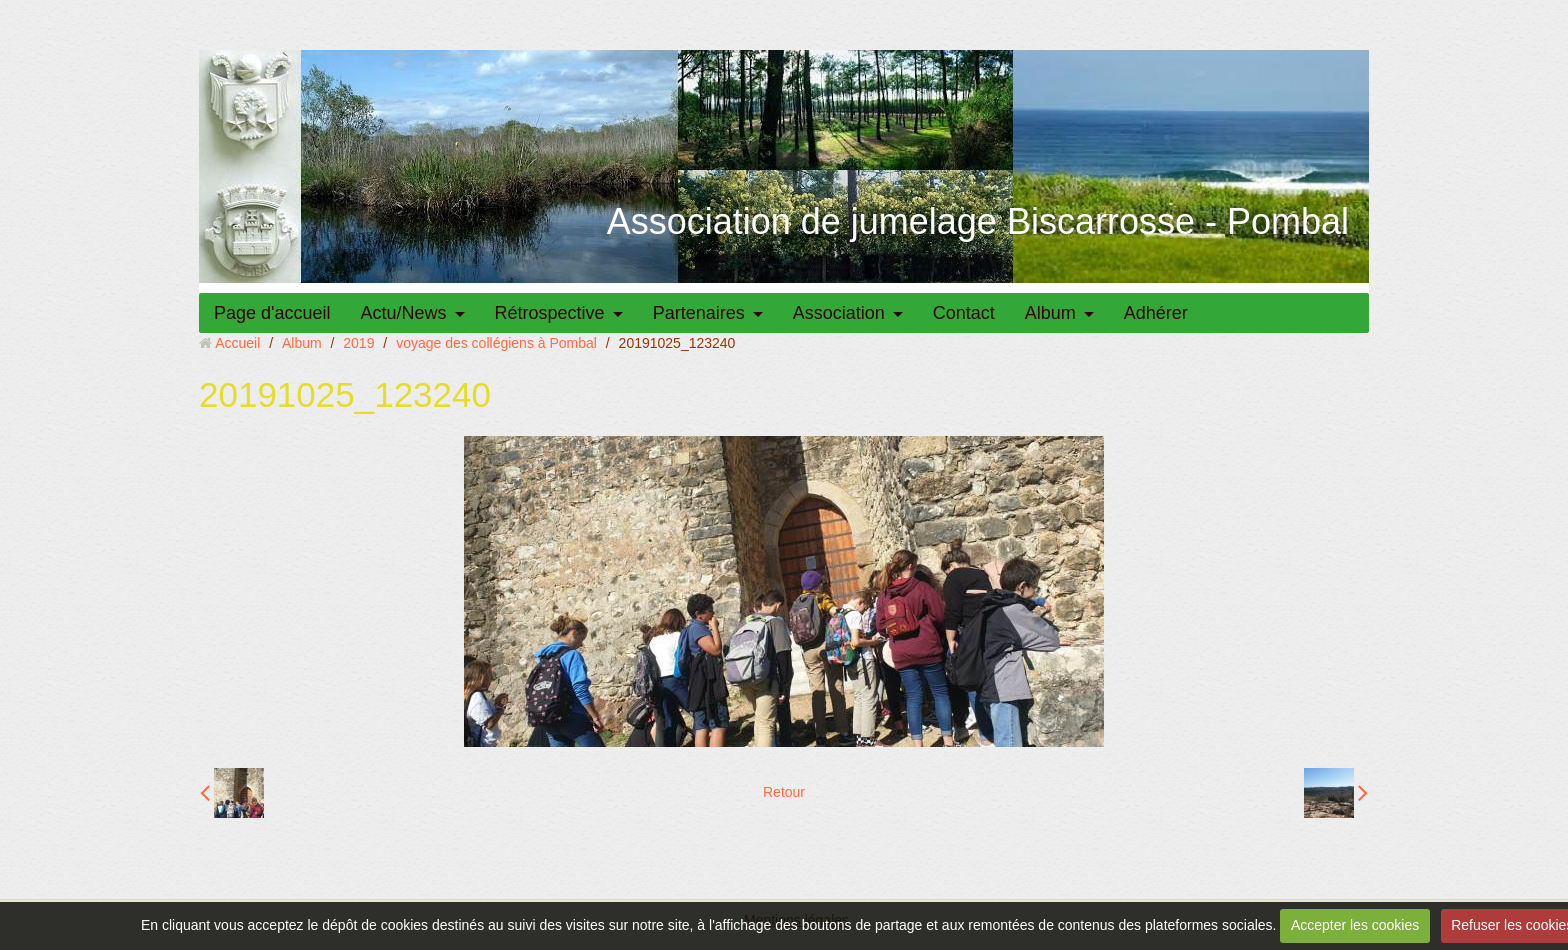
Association (839, 313)
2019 (358, 343)
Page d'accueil (272, 313)
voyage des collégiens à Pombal (496, 343)
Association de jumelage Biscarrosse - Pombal (978, 221)
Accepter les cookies (1355, 925)
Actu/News (404, 313)
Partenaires (699, 313)
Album (1050, 313)
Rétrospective (550, 313)
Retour (784, 792)
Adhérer (1156, 313)
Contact (964, 313)
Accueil (237, 343)
